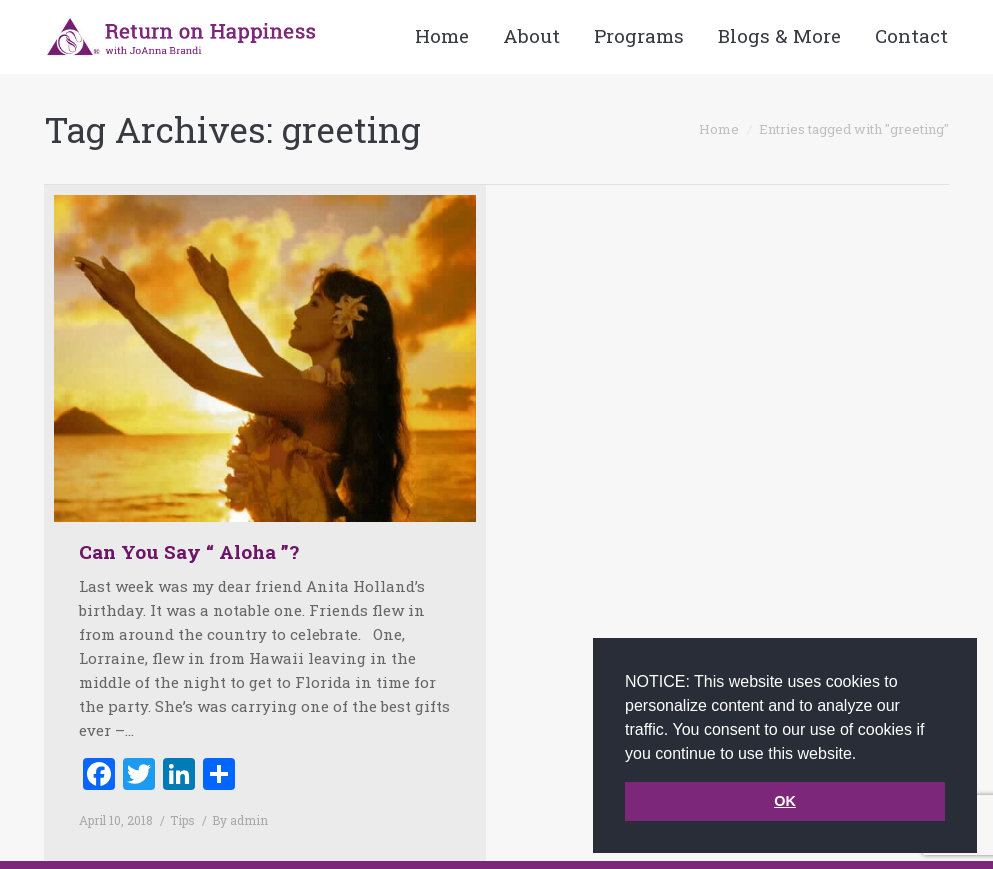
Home (719, 129)
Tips (182, 820)
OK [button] (785, 801)
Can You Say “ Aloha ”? (189, 551)
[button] (864, 755)
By (240, 820)
